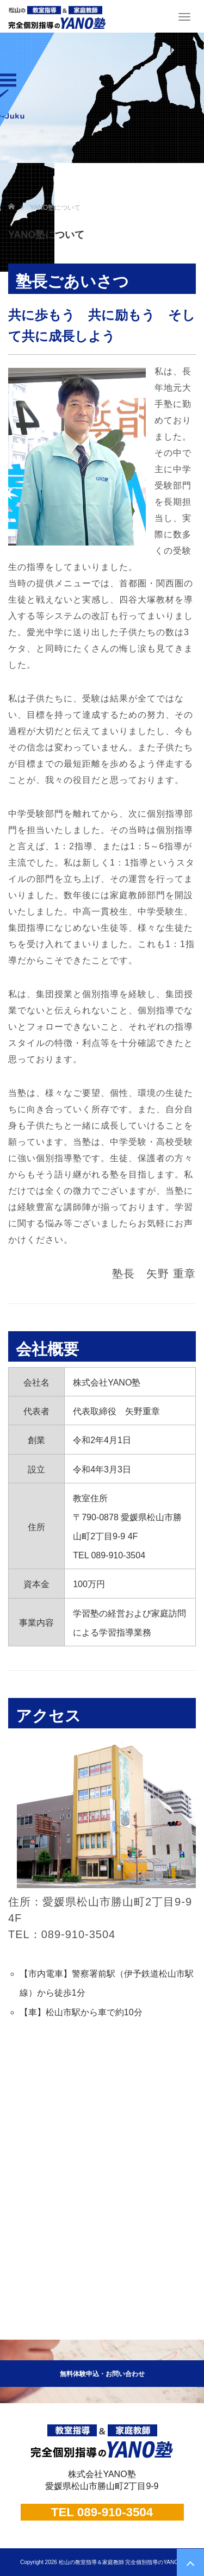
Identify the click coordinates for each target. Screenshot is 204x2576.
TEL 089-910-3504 (102, 2512)
